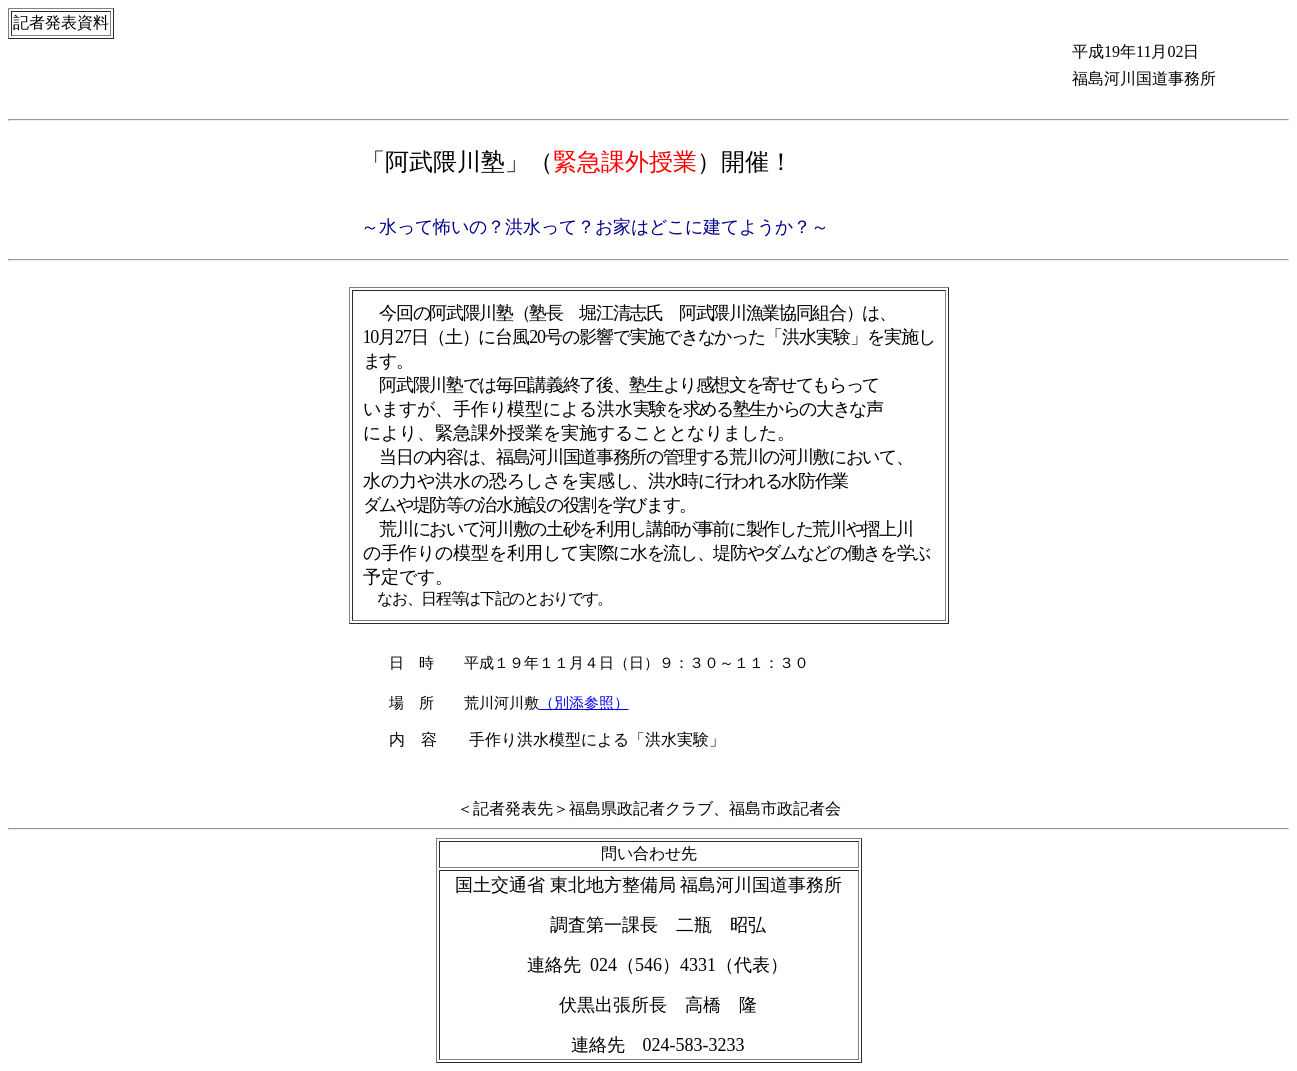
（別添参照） (584, 703)
